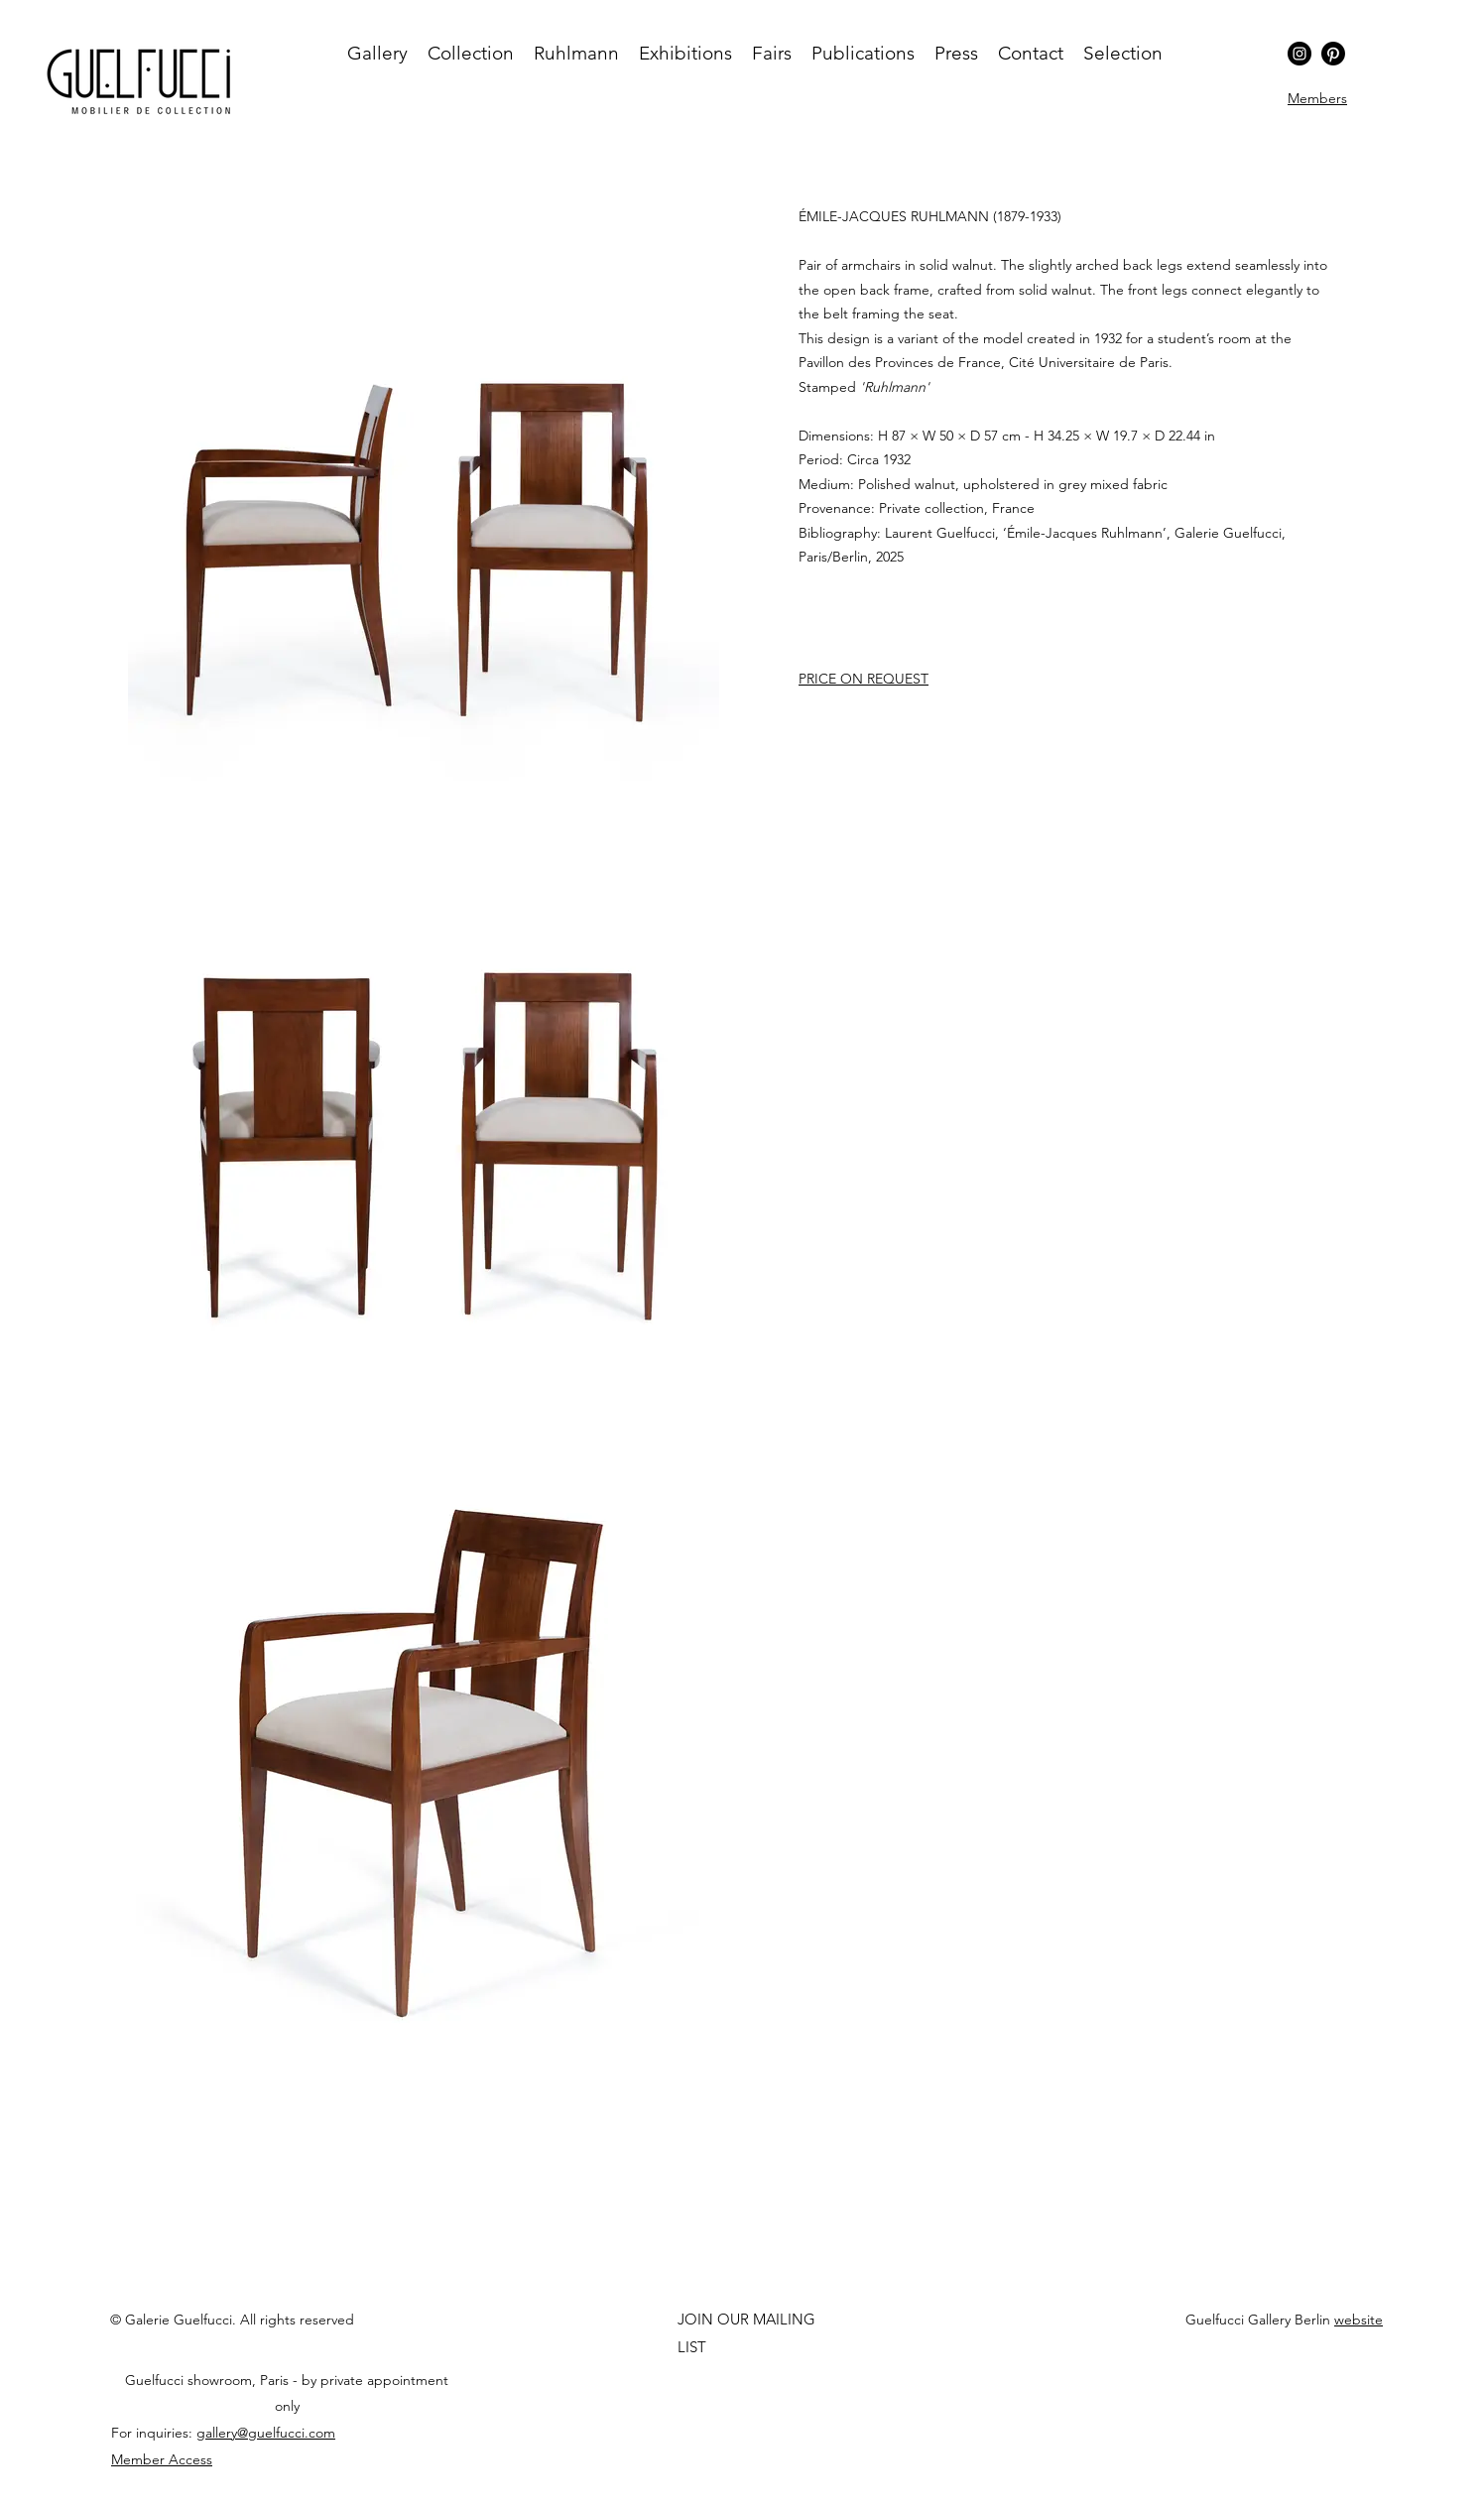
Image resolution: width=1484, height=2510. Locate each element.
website (1358, 2319)
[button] (1317, 98)
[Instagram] (1299, 53)
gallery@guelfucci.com (265, 2433)
